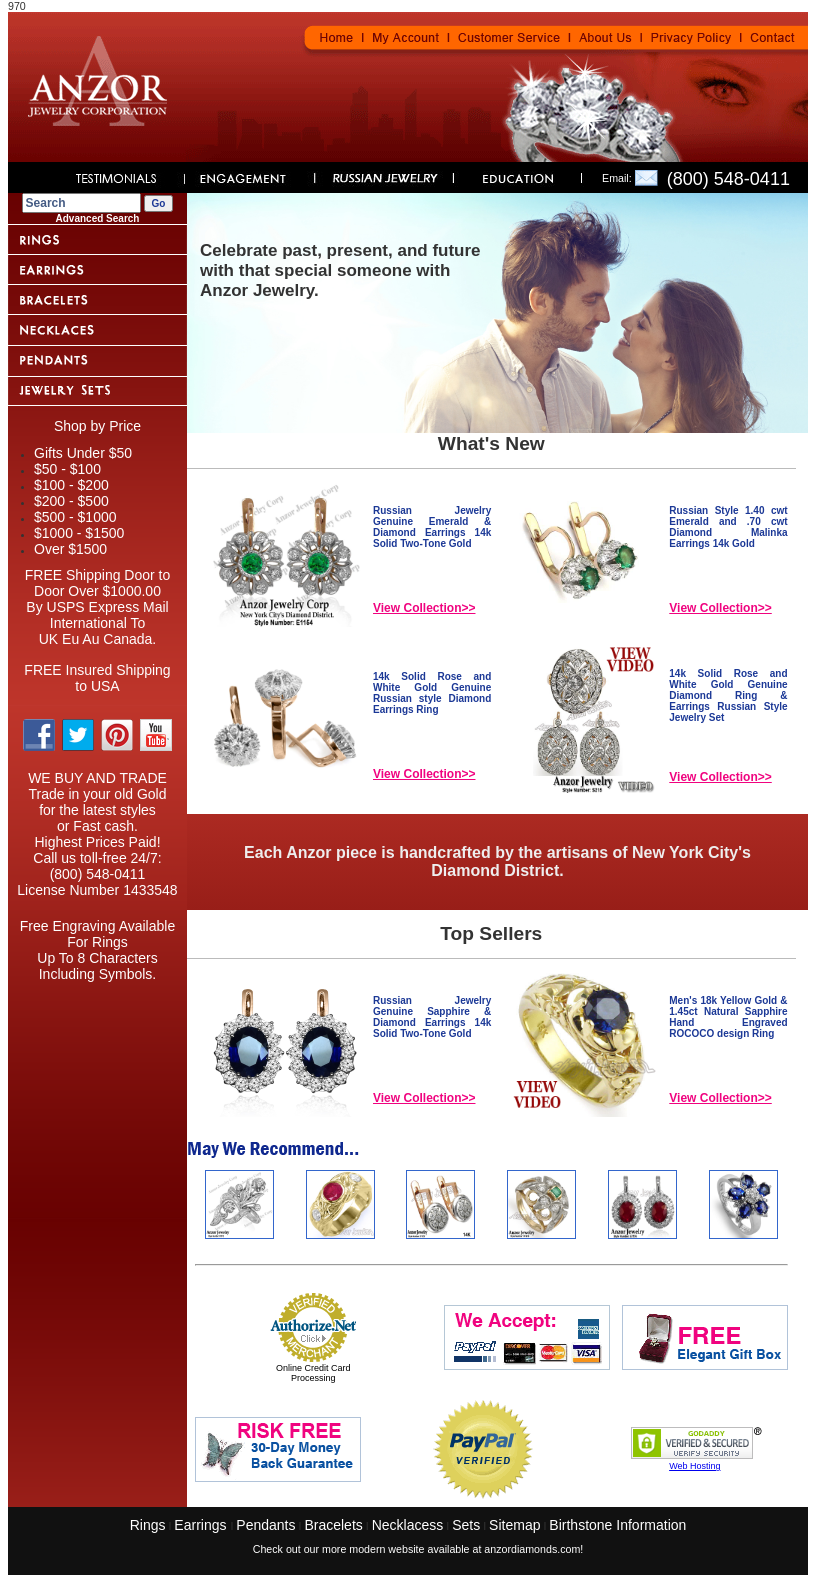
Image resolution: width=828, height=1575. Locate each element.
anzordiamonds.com (532, 1549)
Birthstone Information (617, 1525)
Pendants (265, 1525)
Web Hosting (694, 1466)
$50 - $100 (67, 469)
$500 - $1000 (75, 517)
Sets (466, 1525)
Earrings (202, 1525)
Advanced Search (98, 218)
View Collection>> (424, 608)
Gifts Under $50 (83, 453)
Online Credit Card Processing (313, 1373)
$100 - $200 (71, 485)
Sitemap (514, 1525)
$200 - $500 (71, 501)
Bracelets (333, 1525)
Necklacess (408, 1525)
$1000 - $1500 (79, 533)
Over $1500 (70, 549)
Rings (148, 1525)
